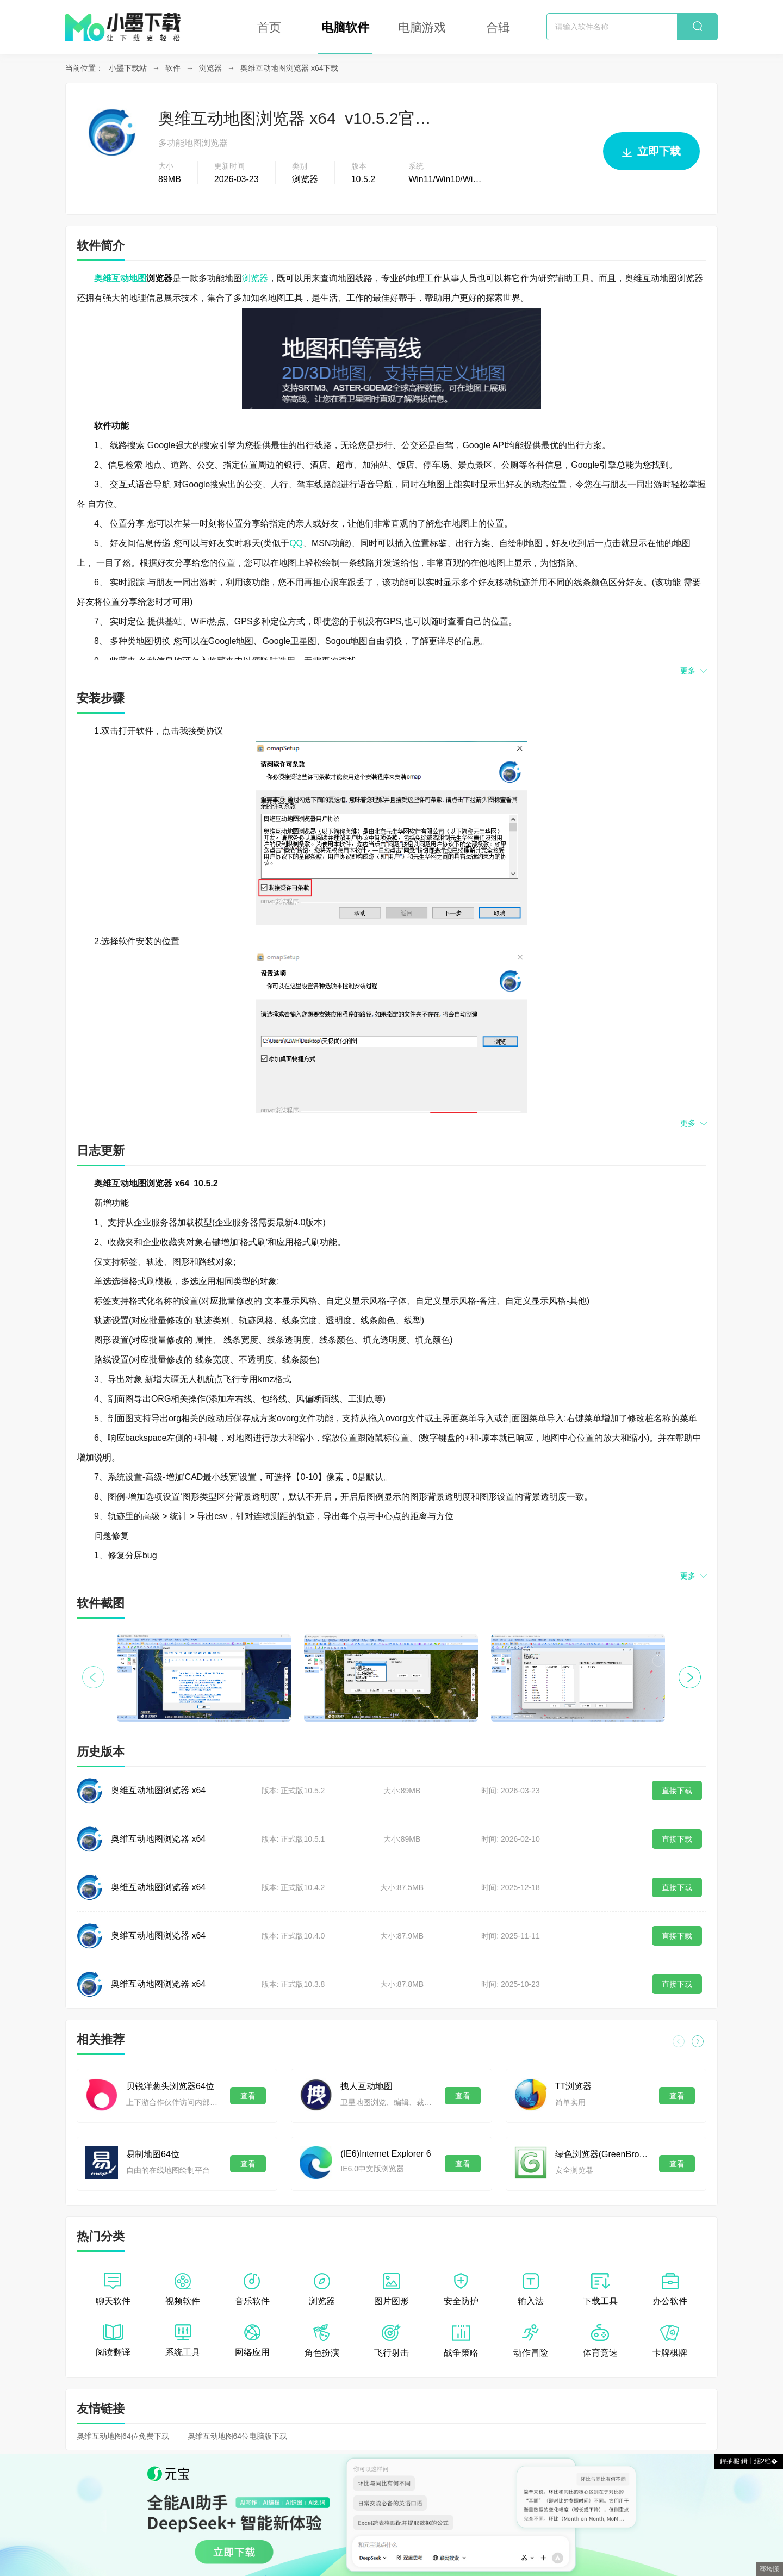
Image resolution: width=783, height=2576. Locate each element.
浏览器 (210, 68)
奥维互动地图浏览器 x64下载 (289, 68)
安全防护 (461, 2289)
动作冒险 (530, 2340)
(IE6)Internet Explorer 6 (385, 2153)
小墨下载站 (128, 68)
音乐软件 (252, 2289)
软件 (173, 68)
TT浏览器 (573, 2086)
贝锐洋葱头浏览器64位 (170, 2086)
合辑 (498, 27)
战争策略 (461, 2340)
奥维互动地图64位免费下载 (123, 2436)
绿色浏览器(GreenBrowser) (601, 2154)
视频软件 (182, 2289)
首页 (269, 27)
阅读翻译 (113, 2340)
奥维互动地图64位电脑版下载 (238, 2436)
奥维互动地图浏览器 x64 (158, 1790)
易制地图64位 (152, 2154)
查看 (248, 2095)
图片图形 (391, 2289)
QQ (296, 543)
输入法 (531, 2289)
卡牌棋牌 (669, 2340)
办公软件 (669, 2289)
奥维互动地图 (120, 278)
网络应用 (252, 2340)
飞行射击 (391, 2340)
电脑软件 (345, 27)
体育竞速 (600, 2340)
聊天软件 (113, 2289)
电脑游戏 (422, 27)
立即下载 (651, 156)
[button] (690, 1677)
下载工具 (600, 2289)
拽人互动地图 (366, 2086)
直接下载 (677, 1790)
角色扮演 (321, 2340)
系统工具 (182, 2340)
